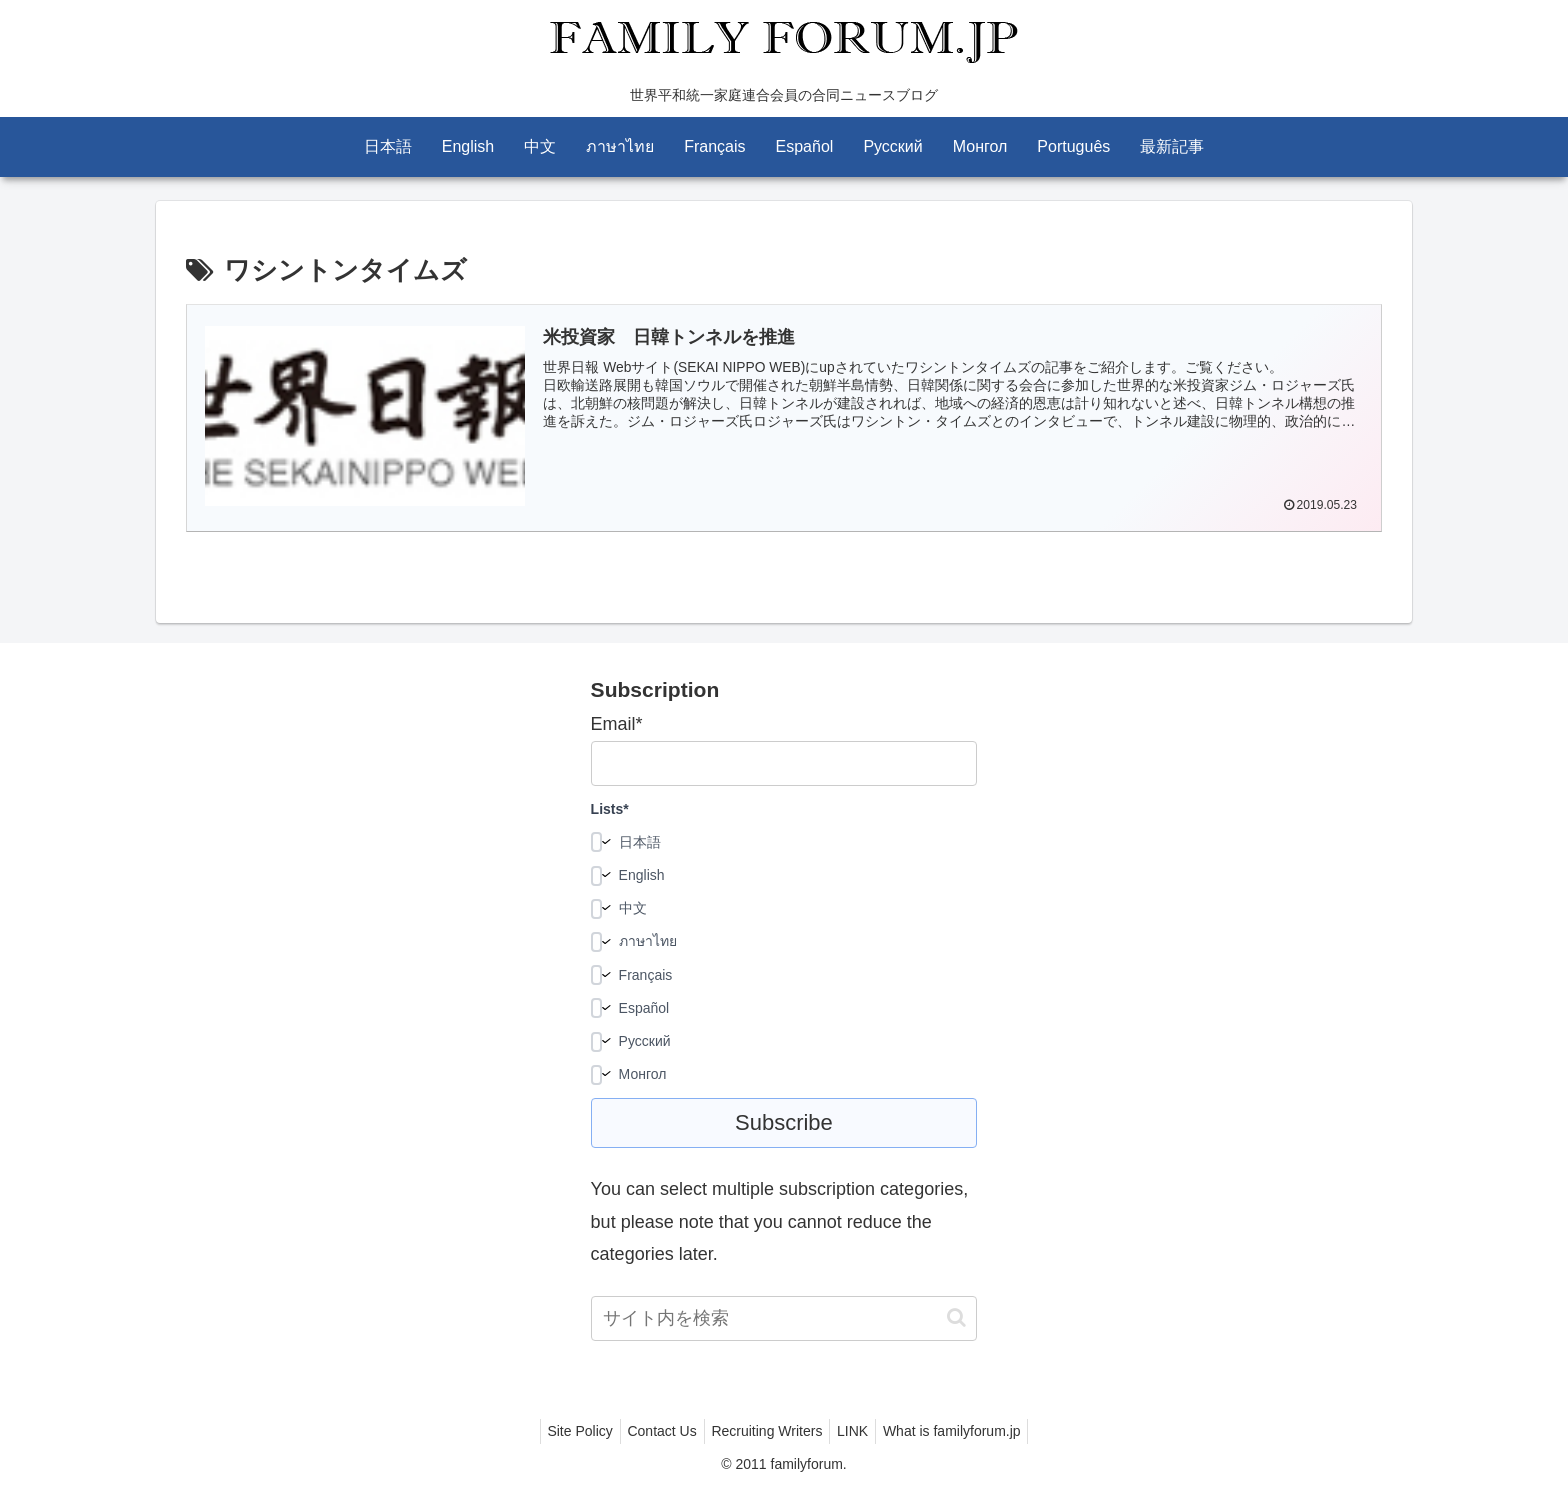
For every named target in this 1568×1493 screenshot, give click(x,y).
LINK (858, 1431)
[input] (784, 1318)
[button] (956, 1317)
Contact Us (655, 1431)
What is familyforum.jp (965, 1431)
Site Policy (567, 1431)
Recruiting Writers (766, 1431)
